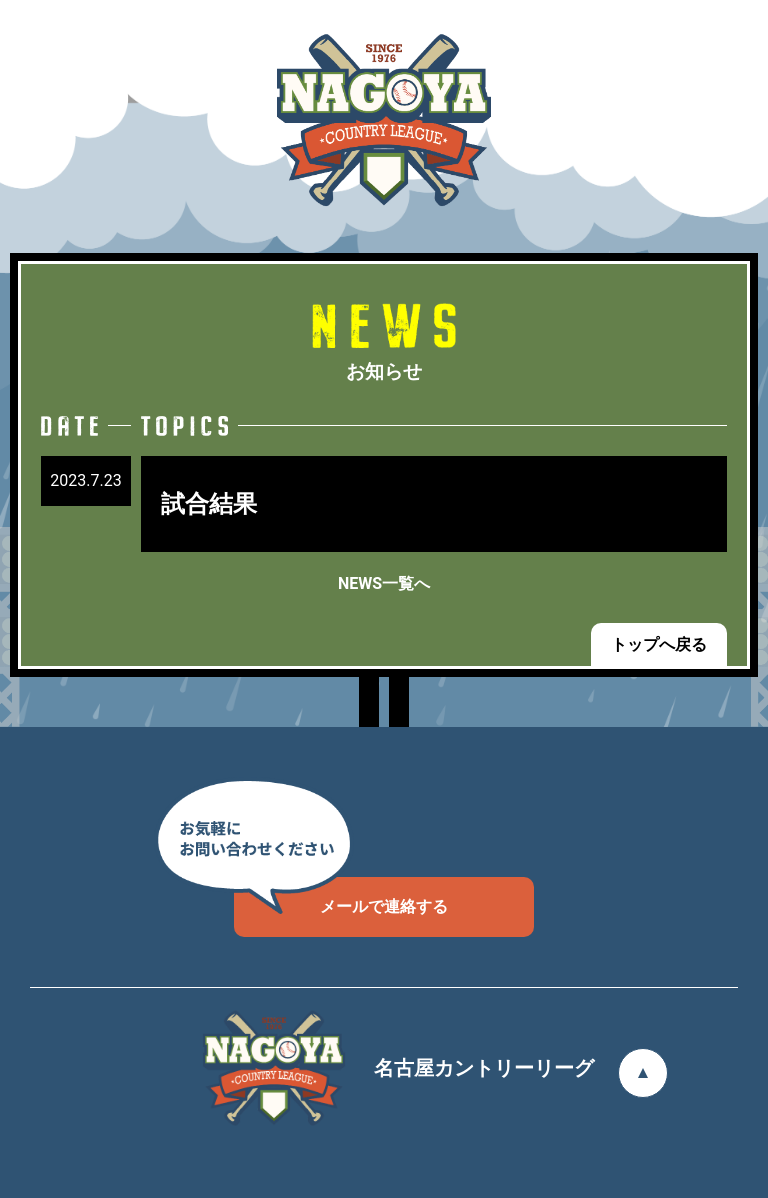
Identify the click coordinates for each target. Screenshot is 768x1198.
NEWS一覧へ (384, 583)
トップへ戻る (659, 644)
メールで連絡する (341, 896)
